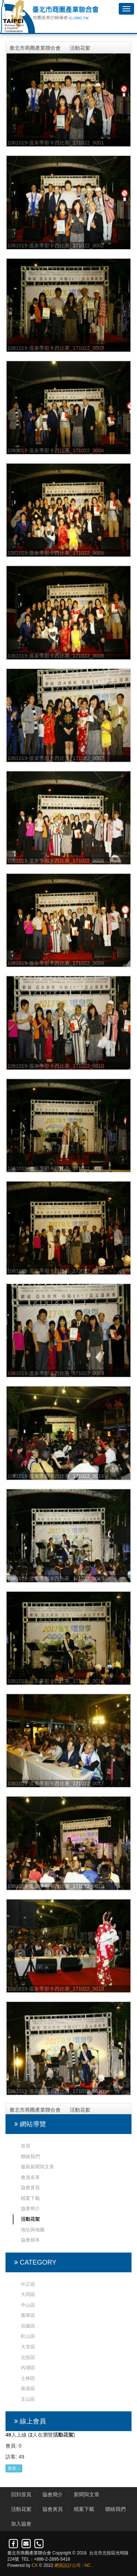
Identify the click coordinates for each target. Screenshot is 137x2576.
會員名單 (30, 2177)
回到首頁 (21, 2494)
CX (35, 2565)
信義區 (28, 2326)
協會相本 (30, 2240)
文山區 (28, 2399)
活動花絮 (80, 48)
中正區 (28, 2284)
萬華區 (28, 2315)
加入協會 (21, 2524)
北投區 (28, 2357)
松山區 (28, 2336)
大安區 (28, 2347)
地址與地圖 (33, 2229)
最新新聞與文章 (37, 2166)
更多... (14, 2468)
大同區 (28, 2294)
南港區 (28, 2388)
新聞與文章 (86, 2494)
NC (87, 2565)
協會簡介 (30, 2208)
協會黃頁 (30, 2187)
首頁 (25, 2146)
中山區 (28, 2305)
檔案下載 (30, 2198)
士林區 (28, 2378)
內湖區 (28, 2367)
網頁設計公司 (67, 2565)
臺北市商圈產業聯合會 (35, 48)
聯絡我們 (30, 2156)
